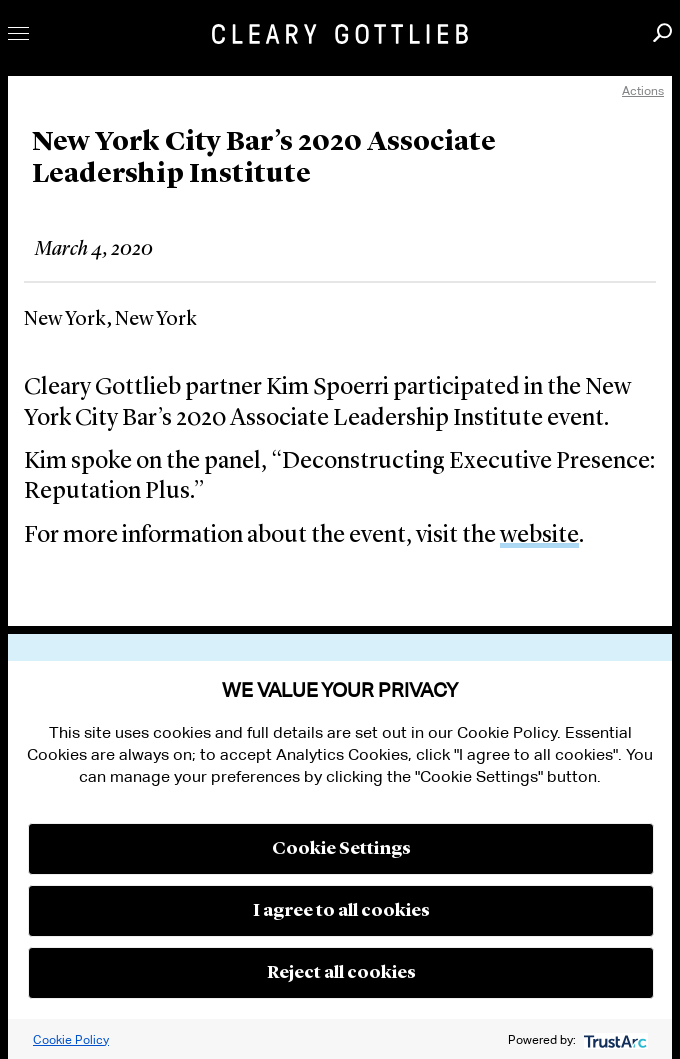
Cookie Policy (71, 1039)
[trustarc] (613, 1039)
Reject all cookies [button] (341, 973)
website (539, 536)
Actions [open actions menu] (643, 90)
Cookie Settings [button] (341, 849)
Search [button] (662, 32)
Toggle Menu (18, 33)
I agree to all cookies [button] (341, 911)
